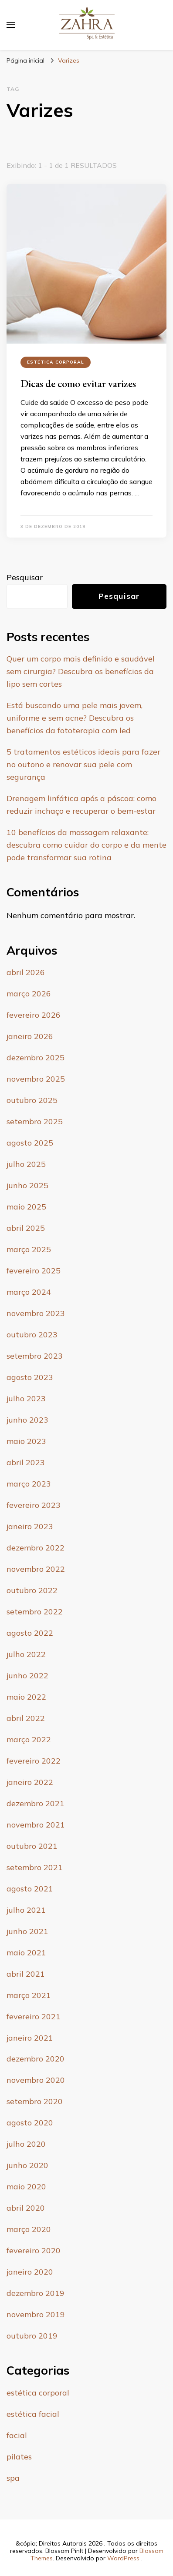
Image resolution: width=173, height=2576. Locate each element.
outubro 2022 (32, 1590)
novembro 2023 (36, 1313)
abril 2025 (26, 1228)
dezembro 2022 (35, 1548)
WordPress (123, 2558)
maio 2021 (26, 1953)
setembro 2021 (35, 1867)
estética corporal (55, 362)
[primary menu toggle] (11, 25)
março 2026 (29, 994)
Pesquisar (25, 577)
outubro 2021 (32, 1846)
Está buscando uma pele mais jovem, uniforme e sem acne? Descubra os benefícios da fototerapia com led (74, 717)
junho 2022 (27, 1676)
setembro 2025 (35, 1121)
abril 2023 (26, 1462)
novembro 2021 (36, 1825)
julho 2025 (26, 1164)
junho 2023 (27, 1420)
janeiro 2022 (30, 1782)
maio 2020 (26, 2187)
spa (13, 2478)
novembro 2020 (36, 2080)
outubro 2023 (32, 1335)
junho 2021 (27, 1931)
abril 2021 (26, 1974)
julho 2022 (26, 1654)
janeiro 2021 (30, 2038)
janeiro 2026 (30, 1036)
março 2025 (29, 1249)
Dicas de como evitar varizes (78, 383)
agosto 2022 (30, 1633)
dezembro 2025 (35, 1057)
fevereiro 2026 (34, 1015)
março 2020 (29, 2229)
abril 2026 (26, 972)
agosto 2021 (30, 1889)
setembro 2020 (35, 2101)
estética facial (33, 2414)
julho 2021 (26, 1910)
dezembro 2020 (35, 2059)
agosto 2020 (30, 2123)
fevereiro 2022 (34, 1761)
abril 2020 (26, 2208)
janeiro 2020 (30, 2272)
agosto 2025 (30, 1143)
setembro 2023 (35, 1356)
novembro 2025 (36, 1079)
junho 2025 (27, 1185)
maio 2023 (26, 1441)
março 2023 (29, 1484)
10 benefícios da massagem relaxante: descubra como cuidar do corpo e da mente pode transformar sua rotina (86, 844)
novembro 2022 (36, 1569)
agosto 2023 (30, 1377)
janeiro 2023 (30, 1526)
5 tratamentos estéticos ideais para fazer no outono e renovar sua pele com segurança (83, 764)
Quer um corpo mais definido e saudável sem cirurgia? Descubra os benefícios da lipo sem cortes (81, 671)
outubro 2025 (32, 1100)
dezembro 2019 (35, 2293)
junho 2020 (27, 2165)
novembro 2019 (36, 2314)
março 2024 (29, 1292)
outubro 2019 (32, 2336)
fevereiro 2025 (34, 1271)
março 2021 (29, 1995)
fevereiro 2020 (34, 2250)
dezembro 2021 (35, 1803)
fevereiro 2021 (34, 2016)
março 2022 (29, 1739)
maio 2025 (26, 1207)
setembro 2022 (35, 1612)
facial (17, 2435)
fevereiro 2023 (34, 1505)
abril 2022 (26, 1718)
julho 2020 (26, 2144)
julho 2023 (26, 1398)
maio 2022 (26, 1697)
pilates (19, 2457)
